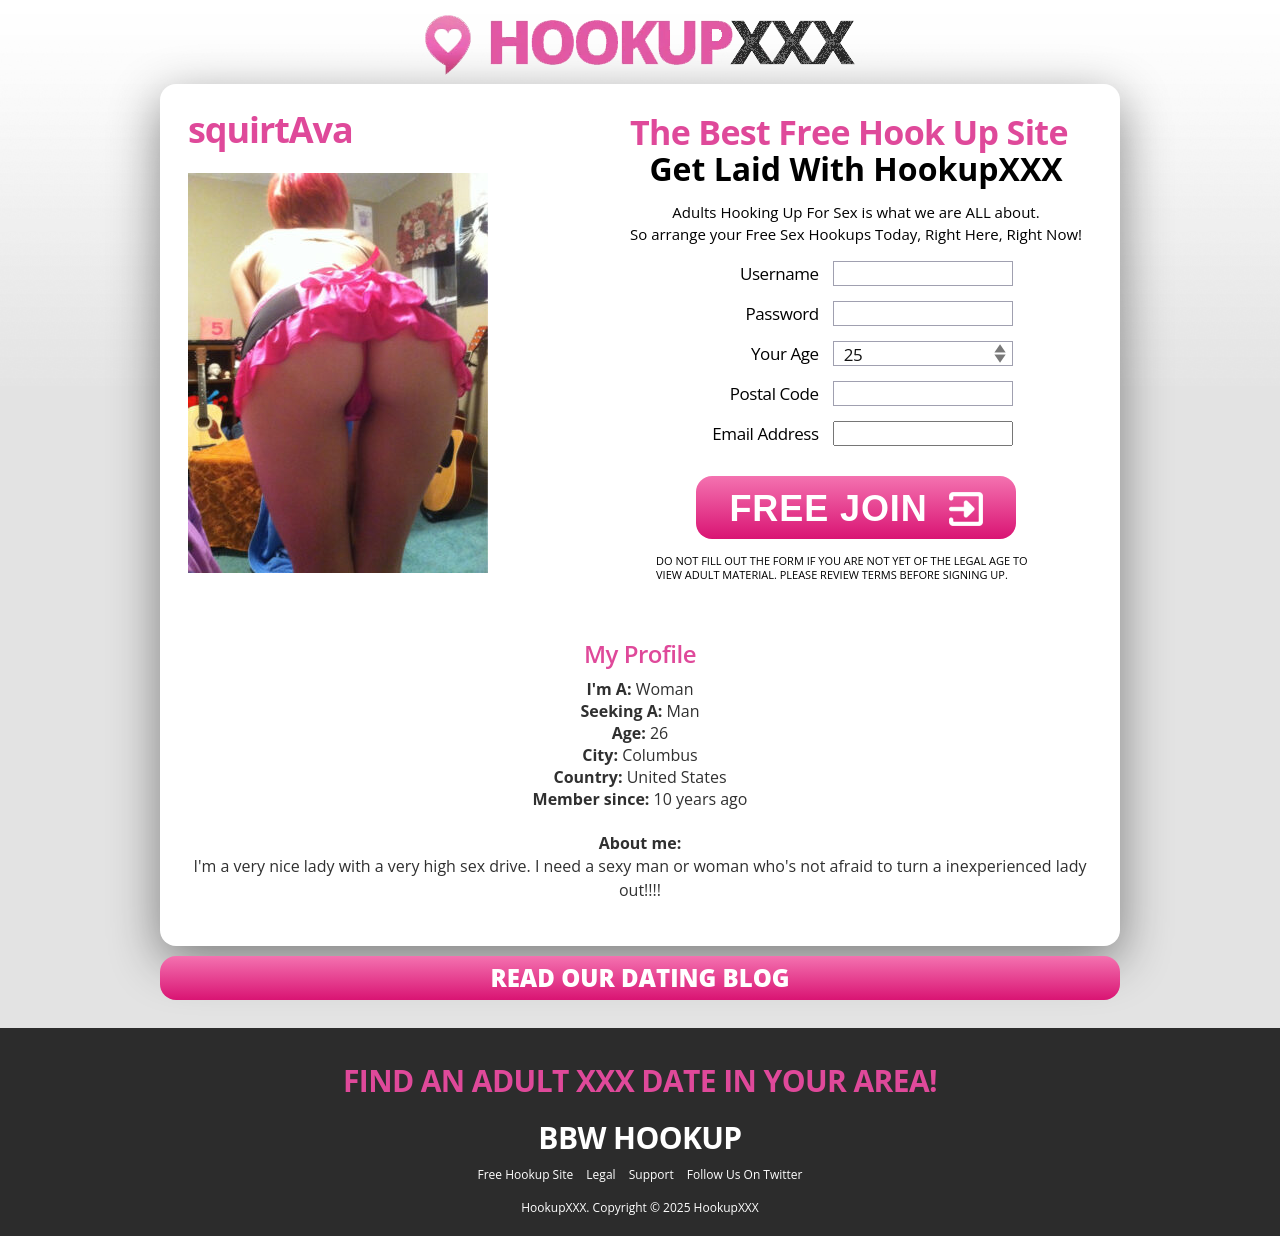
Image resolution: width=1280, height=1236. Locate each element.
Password (781, 313)
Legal (600, 1174)
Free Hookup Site (526, 1174)
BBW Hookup (639, 1137)
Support (651, 1174)
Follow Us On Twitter (745, 1174)
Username (779, 273)
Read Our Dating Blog (639, 977)
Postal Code (774, 393)
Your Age (785, 353)
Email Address (765, 433)
